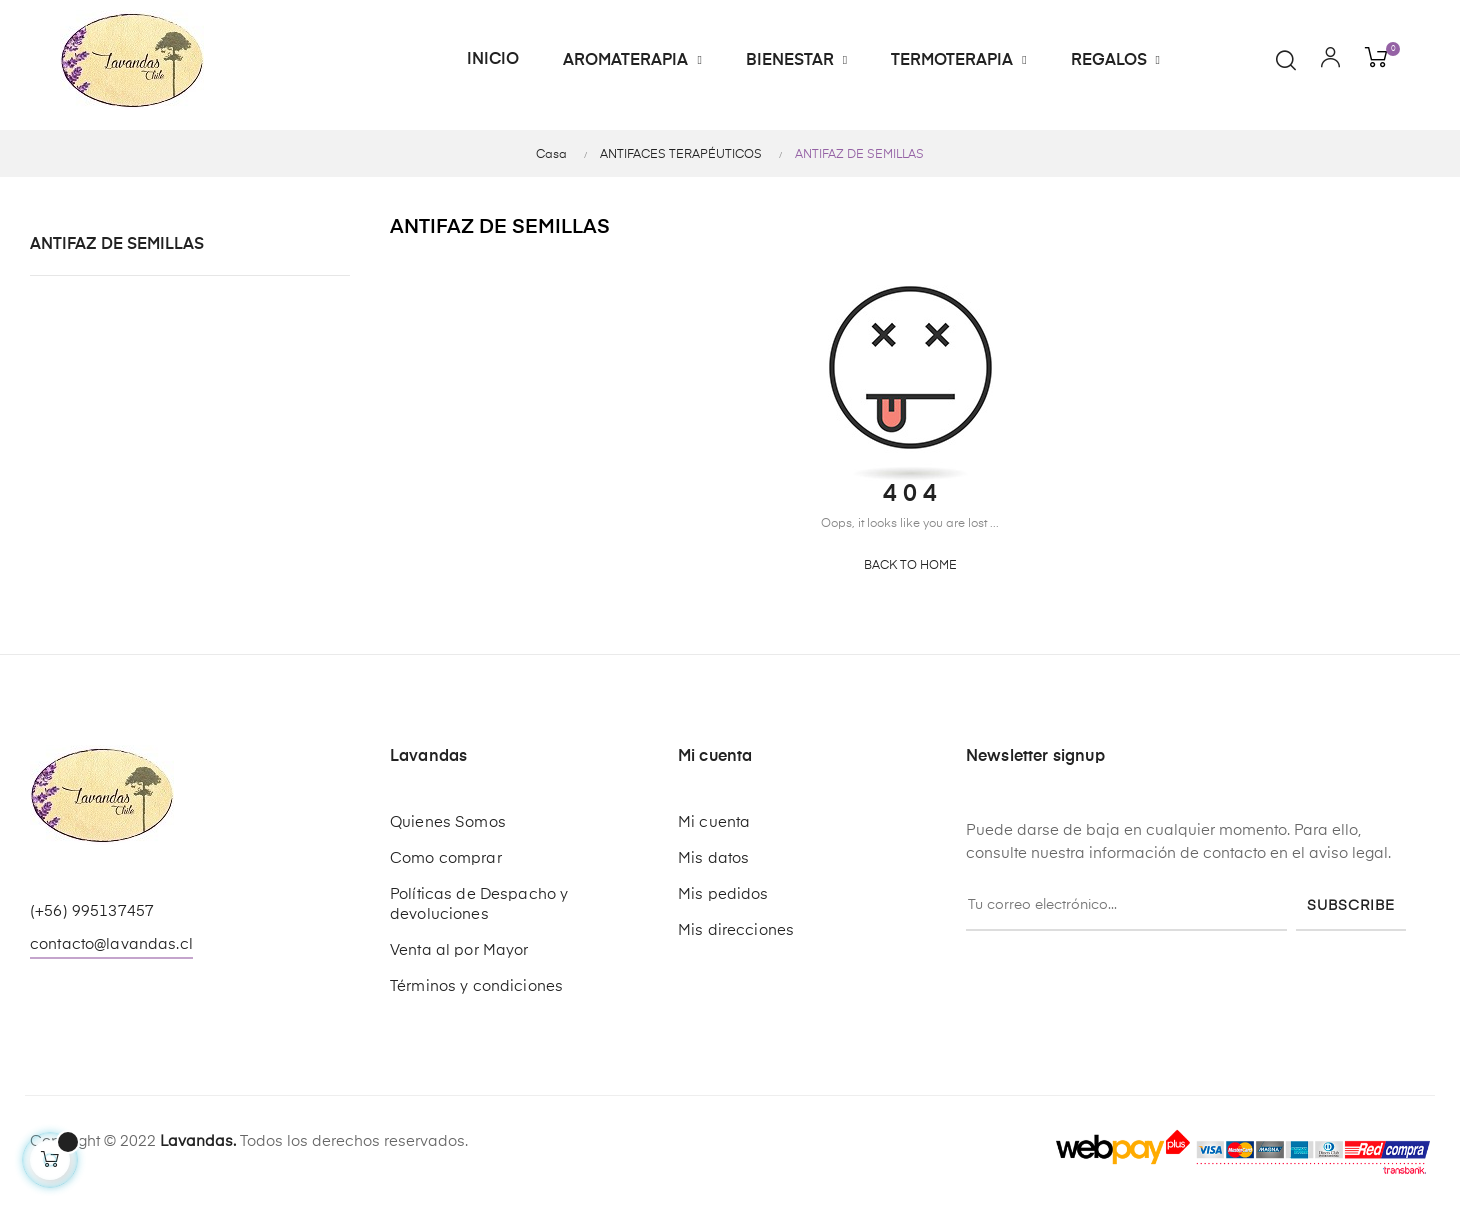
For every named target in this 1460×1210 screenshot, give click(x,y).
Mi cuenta (714, 822)
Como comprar (446, 858)
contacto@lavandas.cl (111, 944)
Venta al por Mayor (459, 950)
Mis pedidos (723, 894)
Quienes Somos (448, 822)
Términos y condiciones (476, 986)
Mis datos (713, 858)
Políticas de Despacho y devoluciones (479, 904)
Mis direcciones (736, 930)
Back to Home (910, 566)
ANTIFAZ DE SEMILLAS (117, 245)
